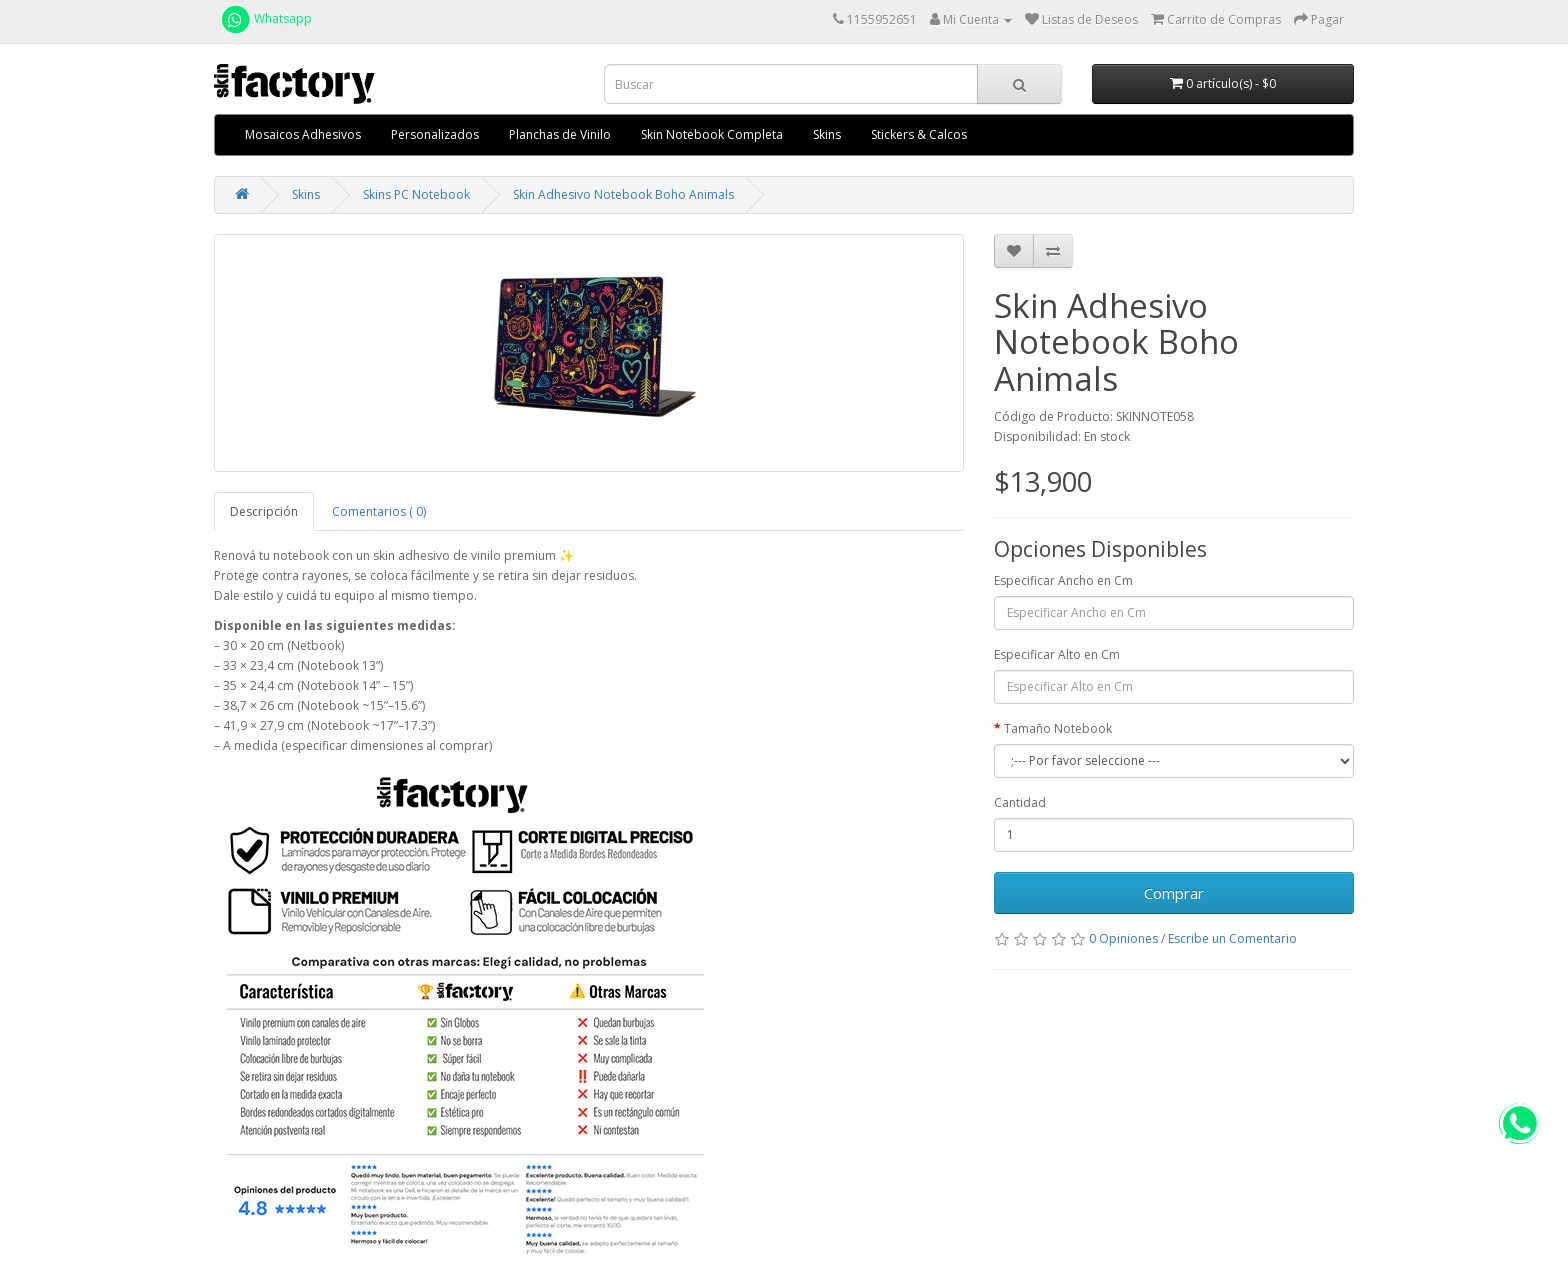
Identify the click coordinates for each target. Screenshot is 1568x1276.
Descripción (264, 511)
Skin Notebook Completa (712, 134)
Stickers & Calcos (919, 134)
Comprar (1174, 893)
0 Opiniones (1123, 938)
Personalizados (435, 134)
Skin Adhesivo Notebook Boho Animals (623, 194)
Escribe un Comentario (1232, 938)
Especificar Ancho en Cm (1063, 580)
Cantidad (1020, 802)
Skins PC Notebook (416, 194)
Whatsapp (265, 18)
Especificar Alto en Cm (1057, 654)
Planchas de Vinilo (560, 134)
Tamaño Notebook (1058, 728)
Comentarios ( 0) (379, 511)
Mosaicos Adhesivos (303, 134)
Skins (827, 134)
